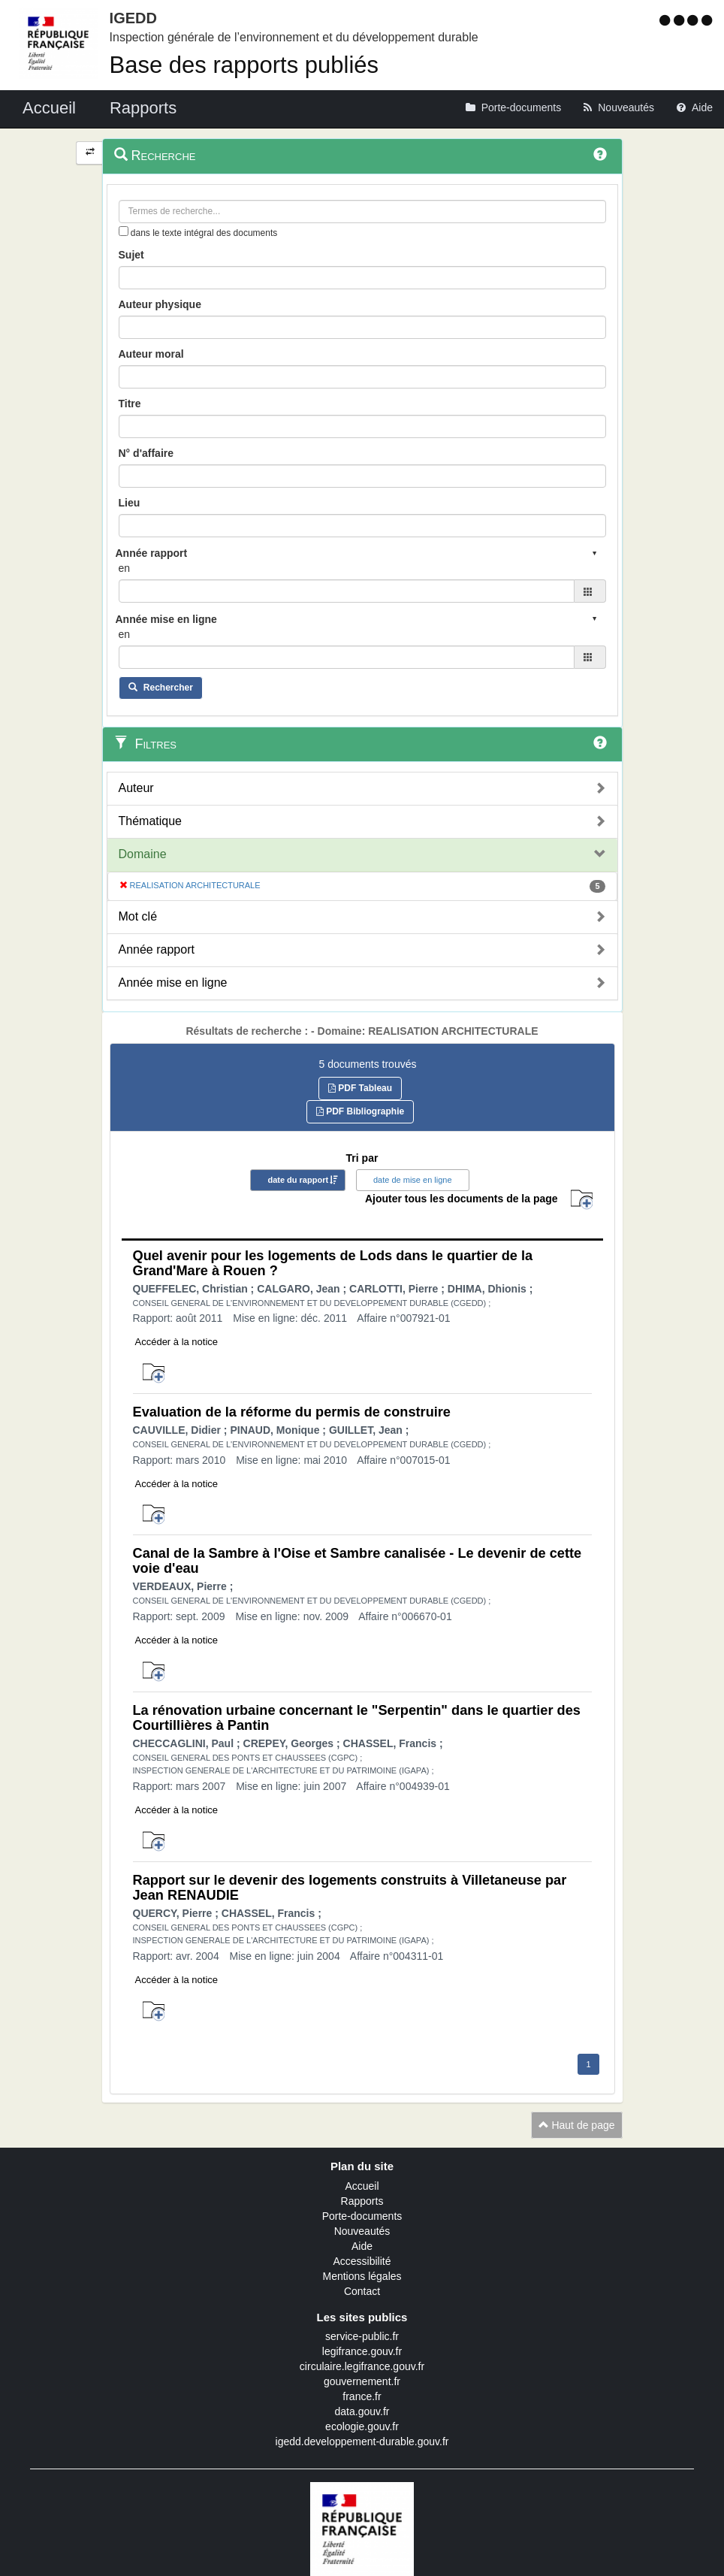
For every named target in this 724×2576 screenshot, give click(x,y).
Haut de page (576, 2125)
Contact (362, 2291)
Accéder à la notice (177, 1341)
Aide (362, 2246)
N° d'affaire (146, 453)
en (125, 568)
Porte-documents (362, 2216)
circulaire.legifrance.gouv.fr (362, 2366)
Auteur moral (151, 354)
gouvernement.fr (362, 2381)
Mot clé (138, 916)
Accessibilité (362, 2261)
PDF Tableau (360, 1088)
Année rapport (157, 949)
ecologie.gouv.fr (362, 2426)
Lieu (129, 503)
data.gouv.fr (362, 2411)
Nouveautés (362, 2231)
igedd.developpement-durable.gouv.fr (362, 2441)
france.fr (361, 2396)
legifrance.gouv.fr (362, 2351)
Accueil (362, 2186)
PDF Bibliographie (360, 1111)
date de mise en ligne (412, 1179)
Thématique (151, 821)
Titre (130, 404)
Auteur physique (160, 304)
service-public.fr (362, 2336)
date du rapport (297, 1179)
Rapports (362, 2201)
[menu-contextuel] (123, 231)
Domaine (143, 854)
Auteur (136, 788)
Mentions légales (361, 2276)
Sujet (131, 255)
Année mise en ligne (173, 982)
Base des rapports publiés (244, 65)
